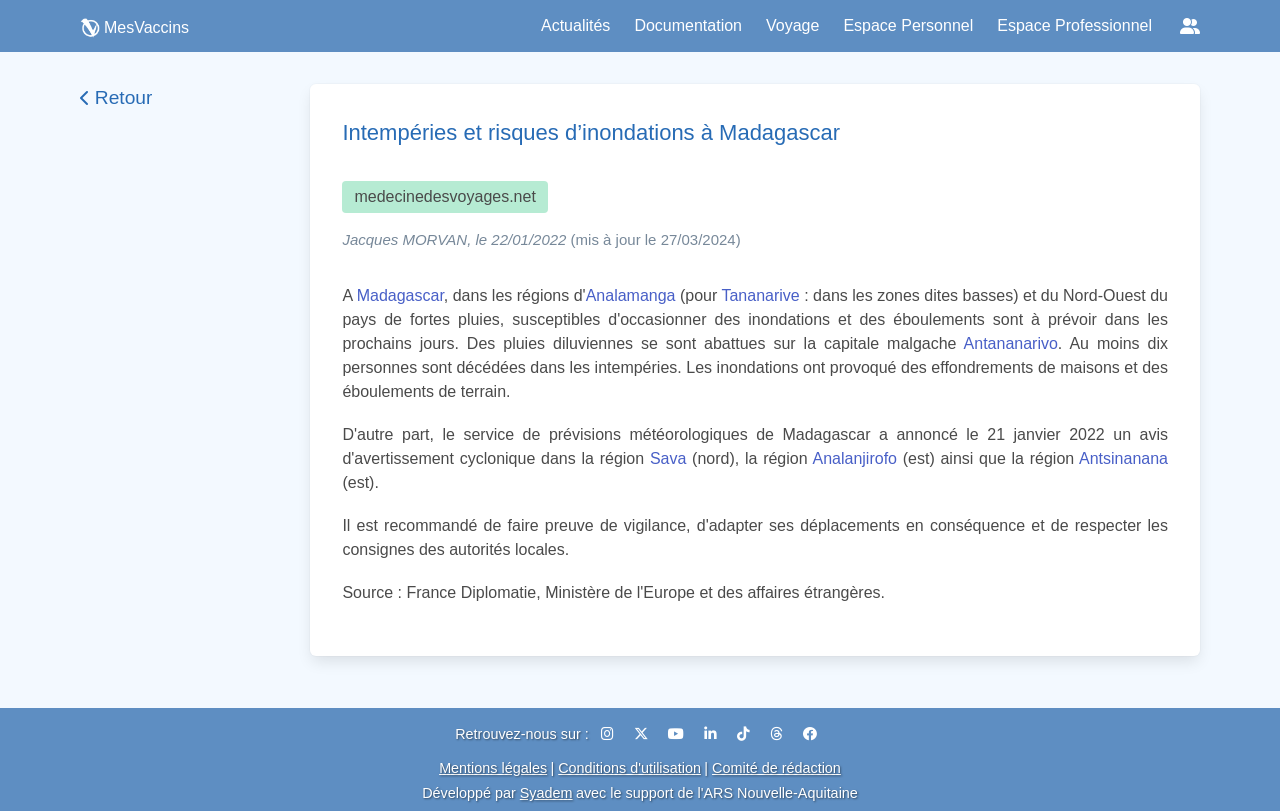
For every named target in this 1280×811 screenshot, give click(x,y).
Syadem (546, 793)
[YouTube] (678, 734)
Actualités (575, 25)
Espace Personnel (908, 25)
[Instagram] (609, 734)
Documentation (688, 25)
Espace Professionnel (1074, 25)
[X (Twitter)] (643, 734)
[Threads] (778, 734)
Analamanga (631, 295)
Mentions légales (493, 768)
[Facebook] (810, 734)
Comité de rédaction (776, 768)
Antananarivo (1011, 343)
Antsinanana (1123, 458)
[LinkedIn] (712, 734)
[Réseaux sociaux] (1190, 26)
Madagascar (400, 295)
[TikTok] (745, 734)
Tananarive (760, 295)
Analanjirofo (854, 458)
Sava (668, 458)
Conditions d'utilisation (629, 768)
